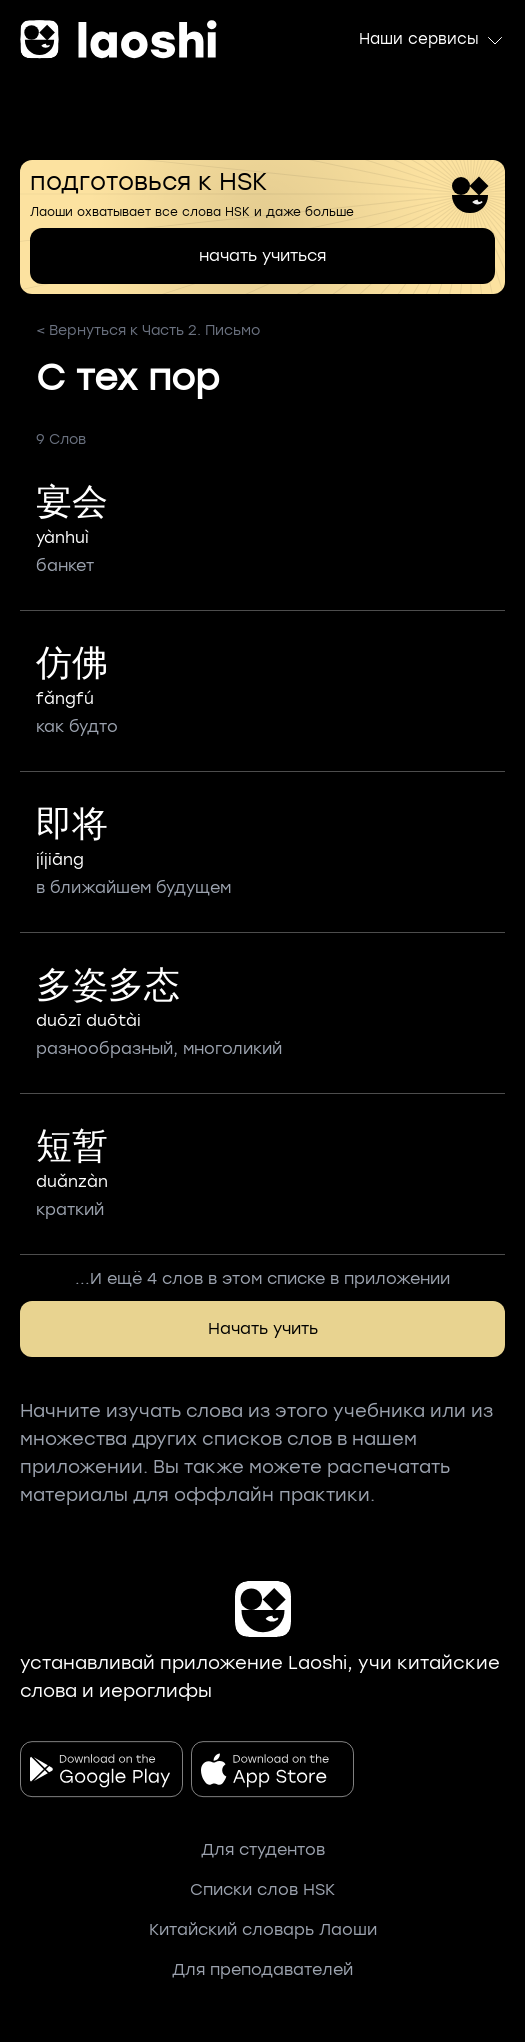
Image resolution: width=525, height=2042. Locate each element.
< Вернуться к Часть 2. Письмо (148, 330)
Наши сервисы (432, 40)
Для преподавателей (262, 1969)
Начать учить (263, 1328)
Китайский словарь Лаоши (263, 1929)
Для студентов (263, 1849)
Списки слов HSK (262, 1889)
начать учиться (262, 255)
